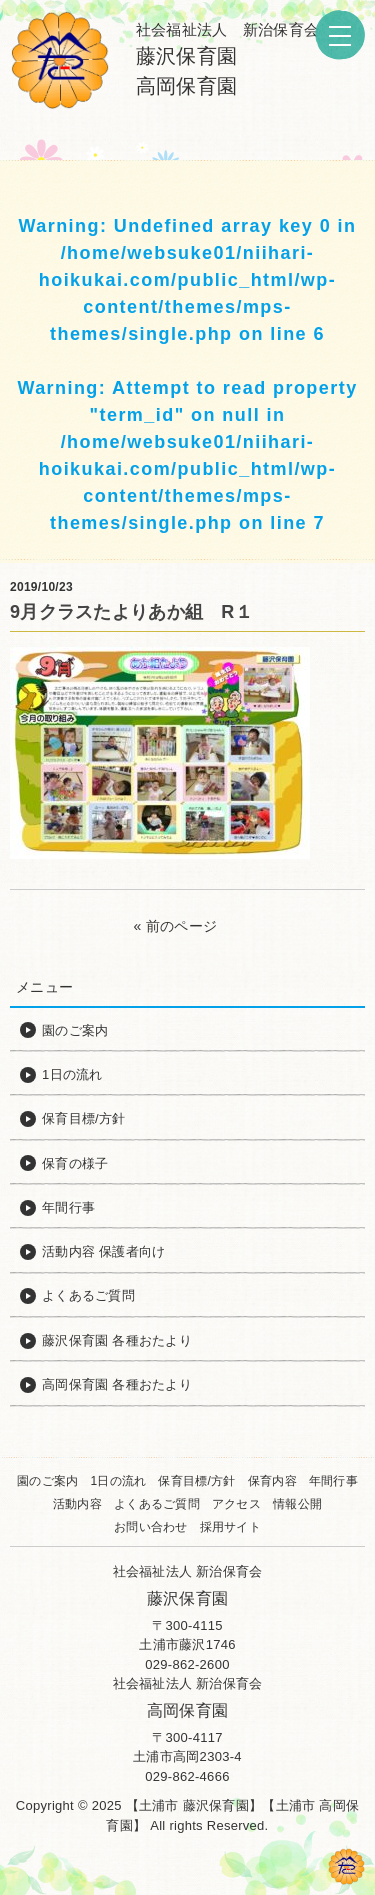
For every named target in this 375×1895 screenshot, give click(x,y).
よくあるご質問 (157, 1504)
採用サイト (230, 1527)
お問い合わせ (151, 1527)
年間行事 (333, 1481)
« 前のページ (176, 926)
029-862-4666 (187, 1776)
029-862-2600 (187, 1664)
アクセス (236, 1504)
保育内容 (272, 1481)
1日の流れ (118, 1481)
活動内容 (77, 1504)
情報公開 (297, 1504)
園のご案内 (47, 1481)
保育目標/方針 (196, 1481)
